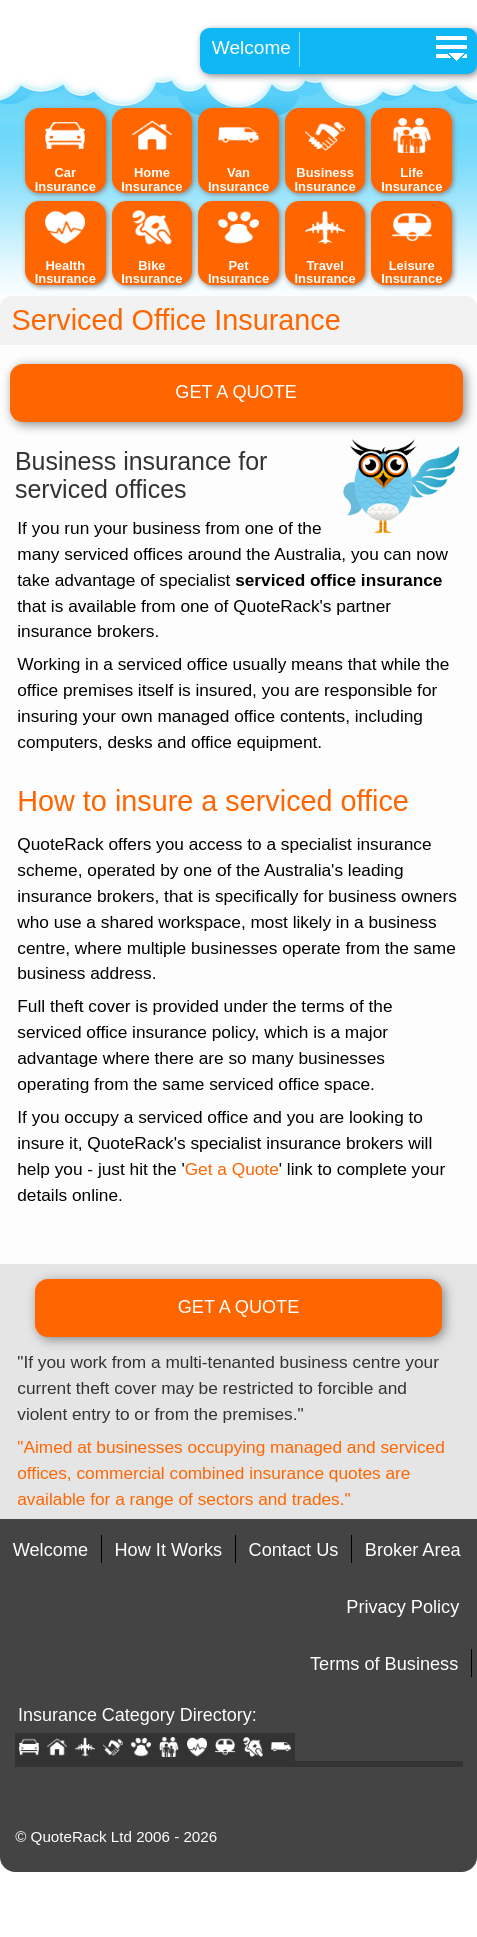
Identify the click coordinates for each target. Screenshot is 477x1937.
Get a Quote (232, 1169)
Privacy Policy (402, 1607)
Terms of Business (384, 1664)
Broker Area (413, 1550)
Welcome (251, 47)
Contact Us (294, 1550)
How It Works (169, 1550)
